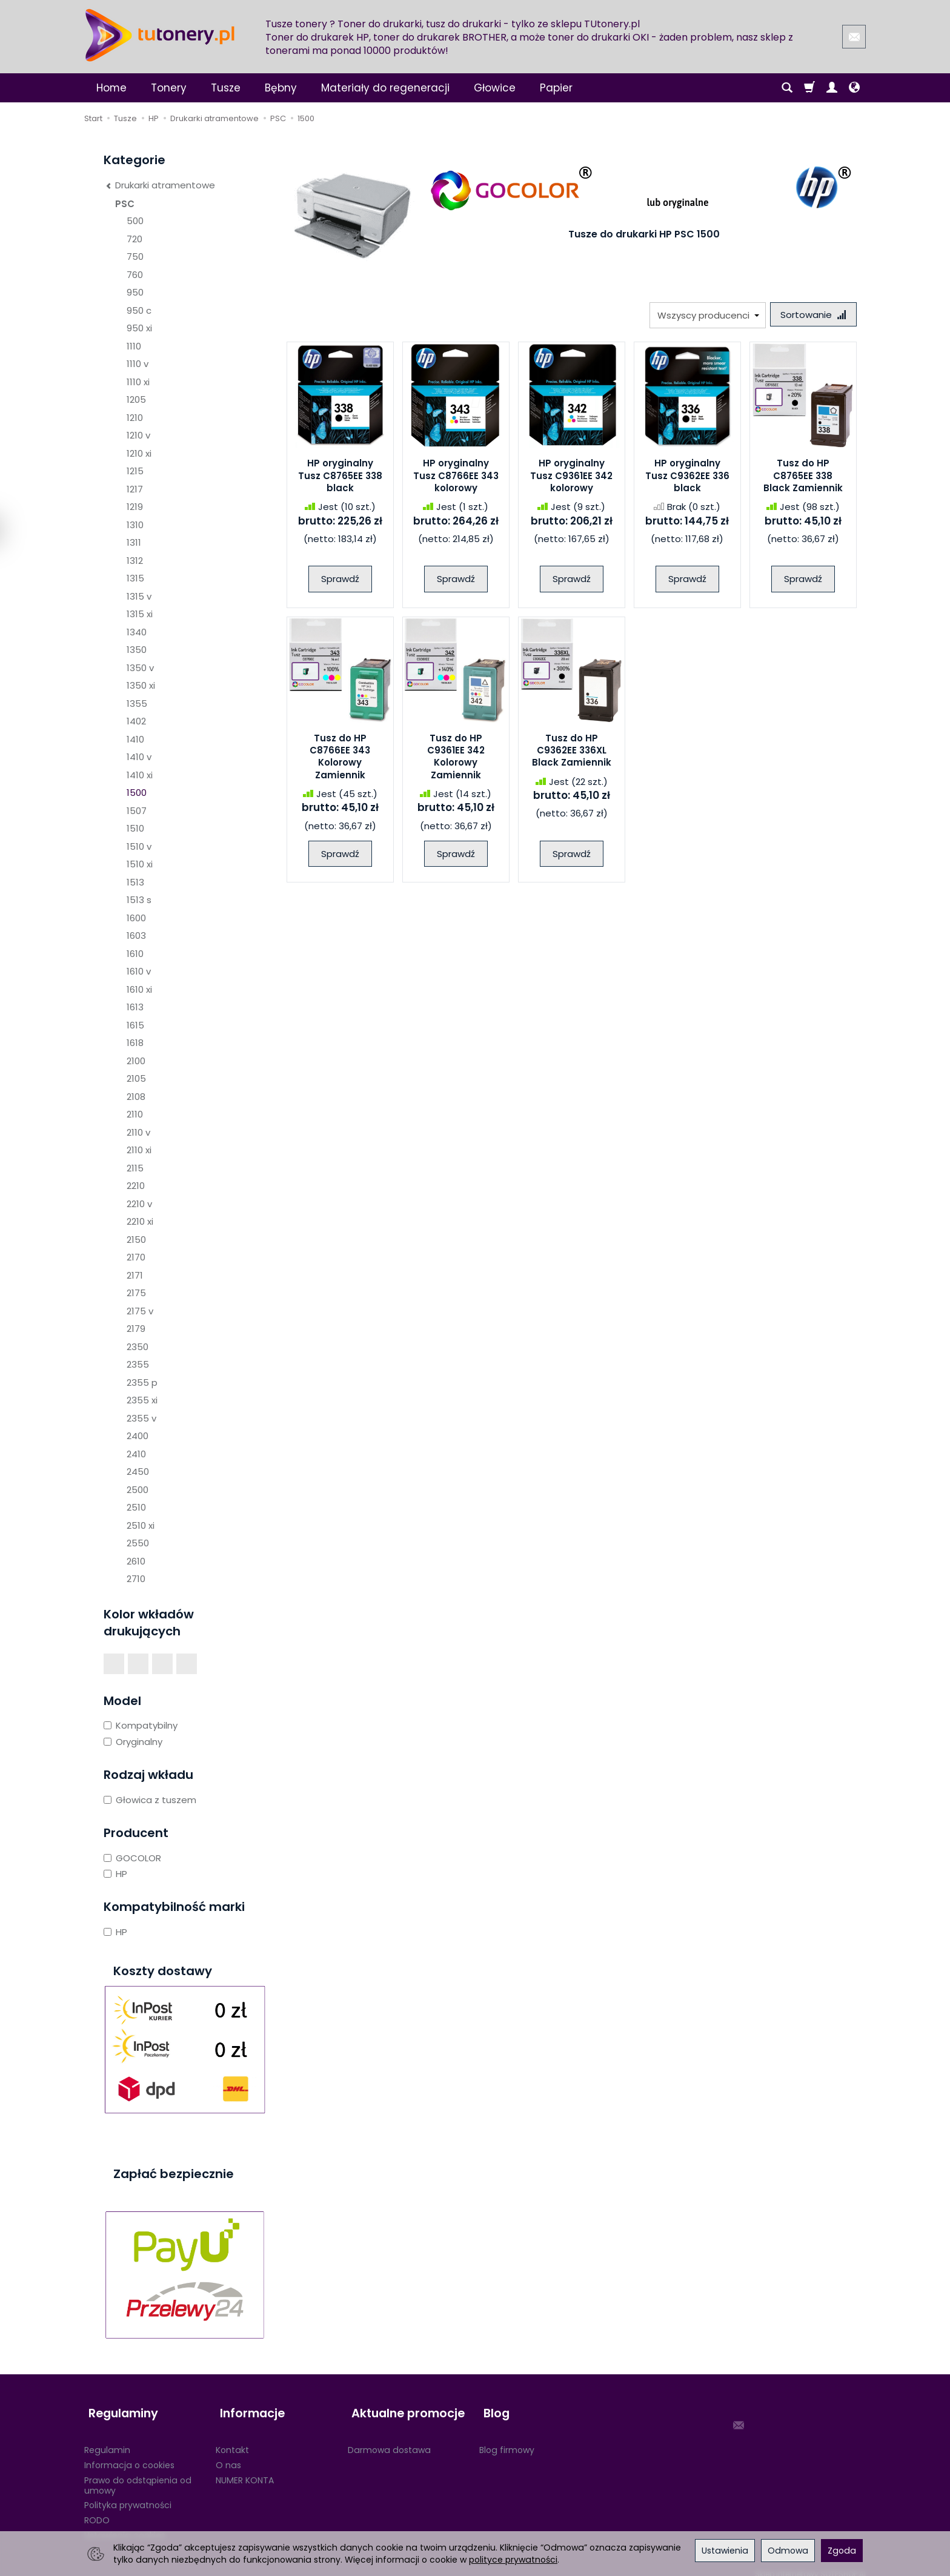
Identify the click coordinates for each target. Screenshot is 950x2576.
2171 (135, 1275)
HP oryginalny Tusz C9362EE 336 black (687, 478)
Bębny (281, 88)
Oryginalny (133, 1741)
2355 (138, 1364)
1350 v (140, 667)
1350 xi (141, 685)
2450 (138, 1471)
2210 (136, 1185)
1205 (136, 399)
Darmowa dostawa (389, 2440)
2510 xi (140, 1525)
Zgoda (842, 2551)
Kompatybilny (141, 1725)
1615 (135, 1025)
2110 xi (139, 1150)
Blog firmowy (506, 2440)
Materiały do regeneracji (385, 88)
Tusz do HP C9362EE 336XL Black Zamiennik (571, 752)
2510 (136, 1507)
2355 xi (142, 1400)
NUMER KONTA (245, 2470)
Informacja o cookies (129, 2455)
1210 (135, 417)
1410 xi (140, 775)
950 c (139, 310)
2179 (136, 1328)
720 (134, 239)
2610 (136, 1561)
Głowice (495, 88)
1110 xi (138, 382)
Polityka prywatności (127, 2495)
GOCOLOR (132, 1858)
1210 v (138, 435)
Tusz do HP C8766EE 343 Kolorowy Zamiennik (340, 758)
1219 (135, 506)
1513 (135, 882)
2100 (136, 1061)
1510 (135, 828)
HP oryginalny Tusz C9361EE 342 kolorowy (571, 478)
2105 (136, 1078)
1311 (134, 542)
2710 (136, 1578)
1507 (137, 810)
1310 (135, 524)
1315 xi (140, 614)
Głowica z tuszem (150, 1799)
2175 (136, 1292)
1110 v (137, 363)
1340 (137, 632)
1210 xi (139, 453)
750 (135, 256)
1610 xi (139, 989)
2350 (137, 1346)
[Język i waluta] (854, 87)
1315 (135, 578)
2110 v (138, 1132)
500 (135, 220)
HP (115, 1873)
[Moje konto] (831, 87)
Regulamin (107, 2440)
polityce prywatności (513, 2560)
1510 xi (140, 864)
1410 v (139, 756)
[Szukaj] (787, 87)
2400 (137, 1435)
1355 (137, 703)
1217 (135, 489)
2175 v (140, 1311)
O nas (228, 2455)
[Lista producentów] (703, 315)
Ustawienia (725, 2551)
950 (135, 292)
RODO (97, 2511)
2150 (136, 1239)
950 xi (139, 328)
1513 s (139, 899)
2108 (136, 1096)
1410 (135, 739)
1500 (137, 792)
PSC (125, 203)
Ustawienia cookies (124, 2526)
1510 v (139, 846)
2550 (138, 1543)
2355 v (141, 1418)
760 (135, 274)
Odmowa (788, 2551)
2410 (136, 1454)
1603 (136, 935)
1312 (135, 560)
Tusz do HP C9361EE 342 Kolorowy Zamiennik (456, 758)
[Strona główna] (160, 35)
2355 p (142, 1382)
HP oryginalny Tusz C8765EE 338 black (340, 478)
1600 (136, 918)
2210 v (139, 1203)
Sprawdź (340, 581)
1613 (135, 1007)
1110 (134, 346)
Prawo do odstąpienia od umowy (137, 2475)
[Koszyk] (809, 87)
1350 (137, 649)
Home (111, 88)
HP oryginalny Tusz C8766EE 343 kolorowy (456, 478)
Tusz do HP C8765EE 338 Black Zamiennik (803, 478)
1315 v (139, 596)
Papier (556, 88)
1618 (135, 1042)
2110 (135, 1114)
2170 (136, 1257)
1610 (135, 953)
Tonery (169, 88)
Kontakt (232, 2440)
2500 (137, 1489)
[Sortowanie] (811, 315)
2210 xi (140, 1221)
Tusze (226, 88)
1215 (135, 471)
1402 (136, 721)
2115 (135, 1168)
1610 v (139, 971)
